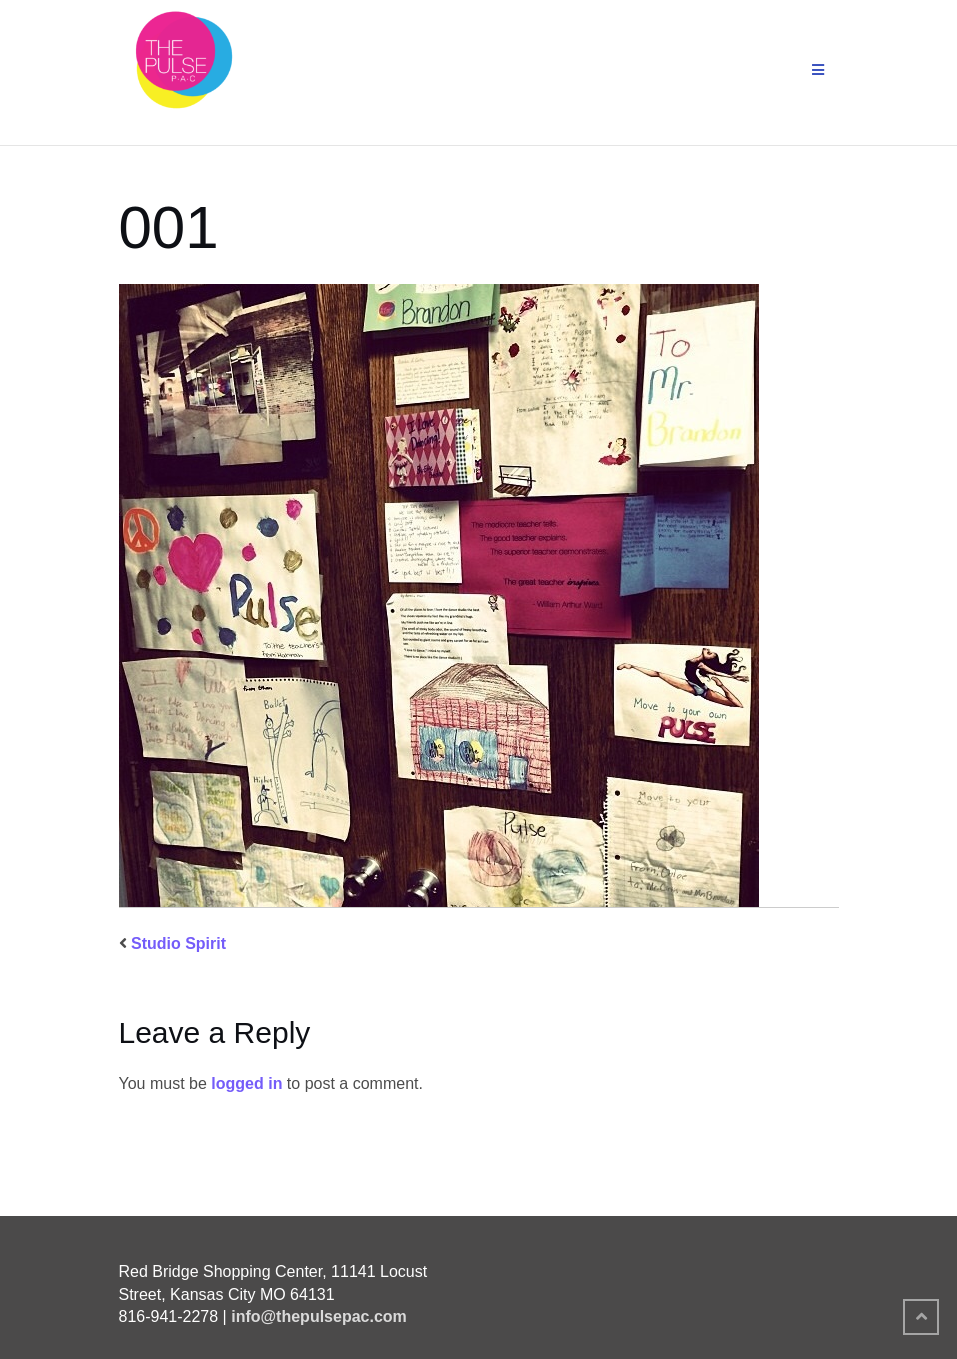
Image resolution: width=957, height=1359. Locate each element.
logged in (246, 1083)
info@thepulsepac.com (319, 1316)
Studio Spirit (178, 943)
